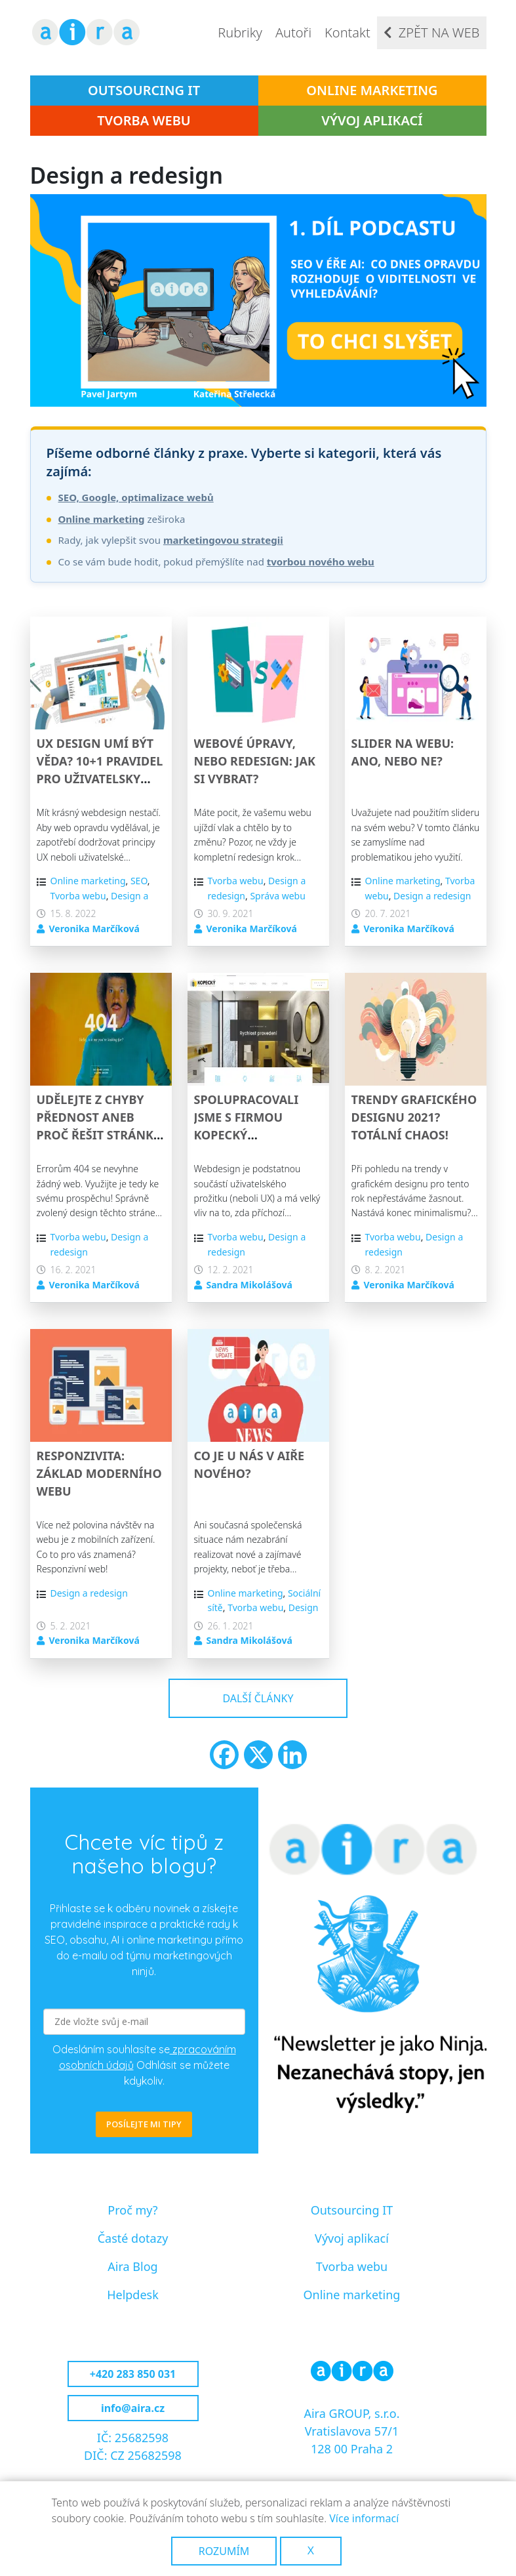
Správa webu (277, 895)
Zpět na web (439, 32)
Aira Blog (132, 2266)
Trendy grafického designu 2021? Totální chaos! (414, 1117)
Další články (257, 1698)
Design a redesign (432, 895)
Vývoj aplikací (371, 120)
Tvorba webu (144, 120)
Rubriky (240, 32)
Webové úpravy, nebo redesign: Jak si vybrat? (254, 761)
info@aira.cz (133, 2408)
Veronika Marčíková (94, 928)
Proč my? (132, 2210)
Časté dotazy (133, 2238)
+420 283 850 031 (133, 2374)
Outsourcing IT (144, 90)
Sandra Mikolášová (249, 1284)
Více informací (364, 2518)
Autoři (293, 32)
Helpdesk (133, 2294)
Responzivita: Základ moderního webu (99, 1473)
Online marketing (371, 90)
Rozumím (224, 2551)
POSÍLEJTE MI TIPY (144, 2124)
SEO (139, 880)
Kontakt (347, 32)
